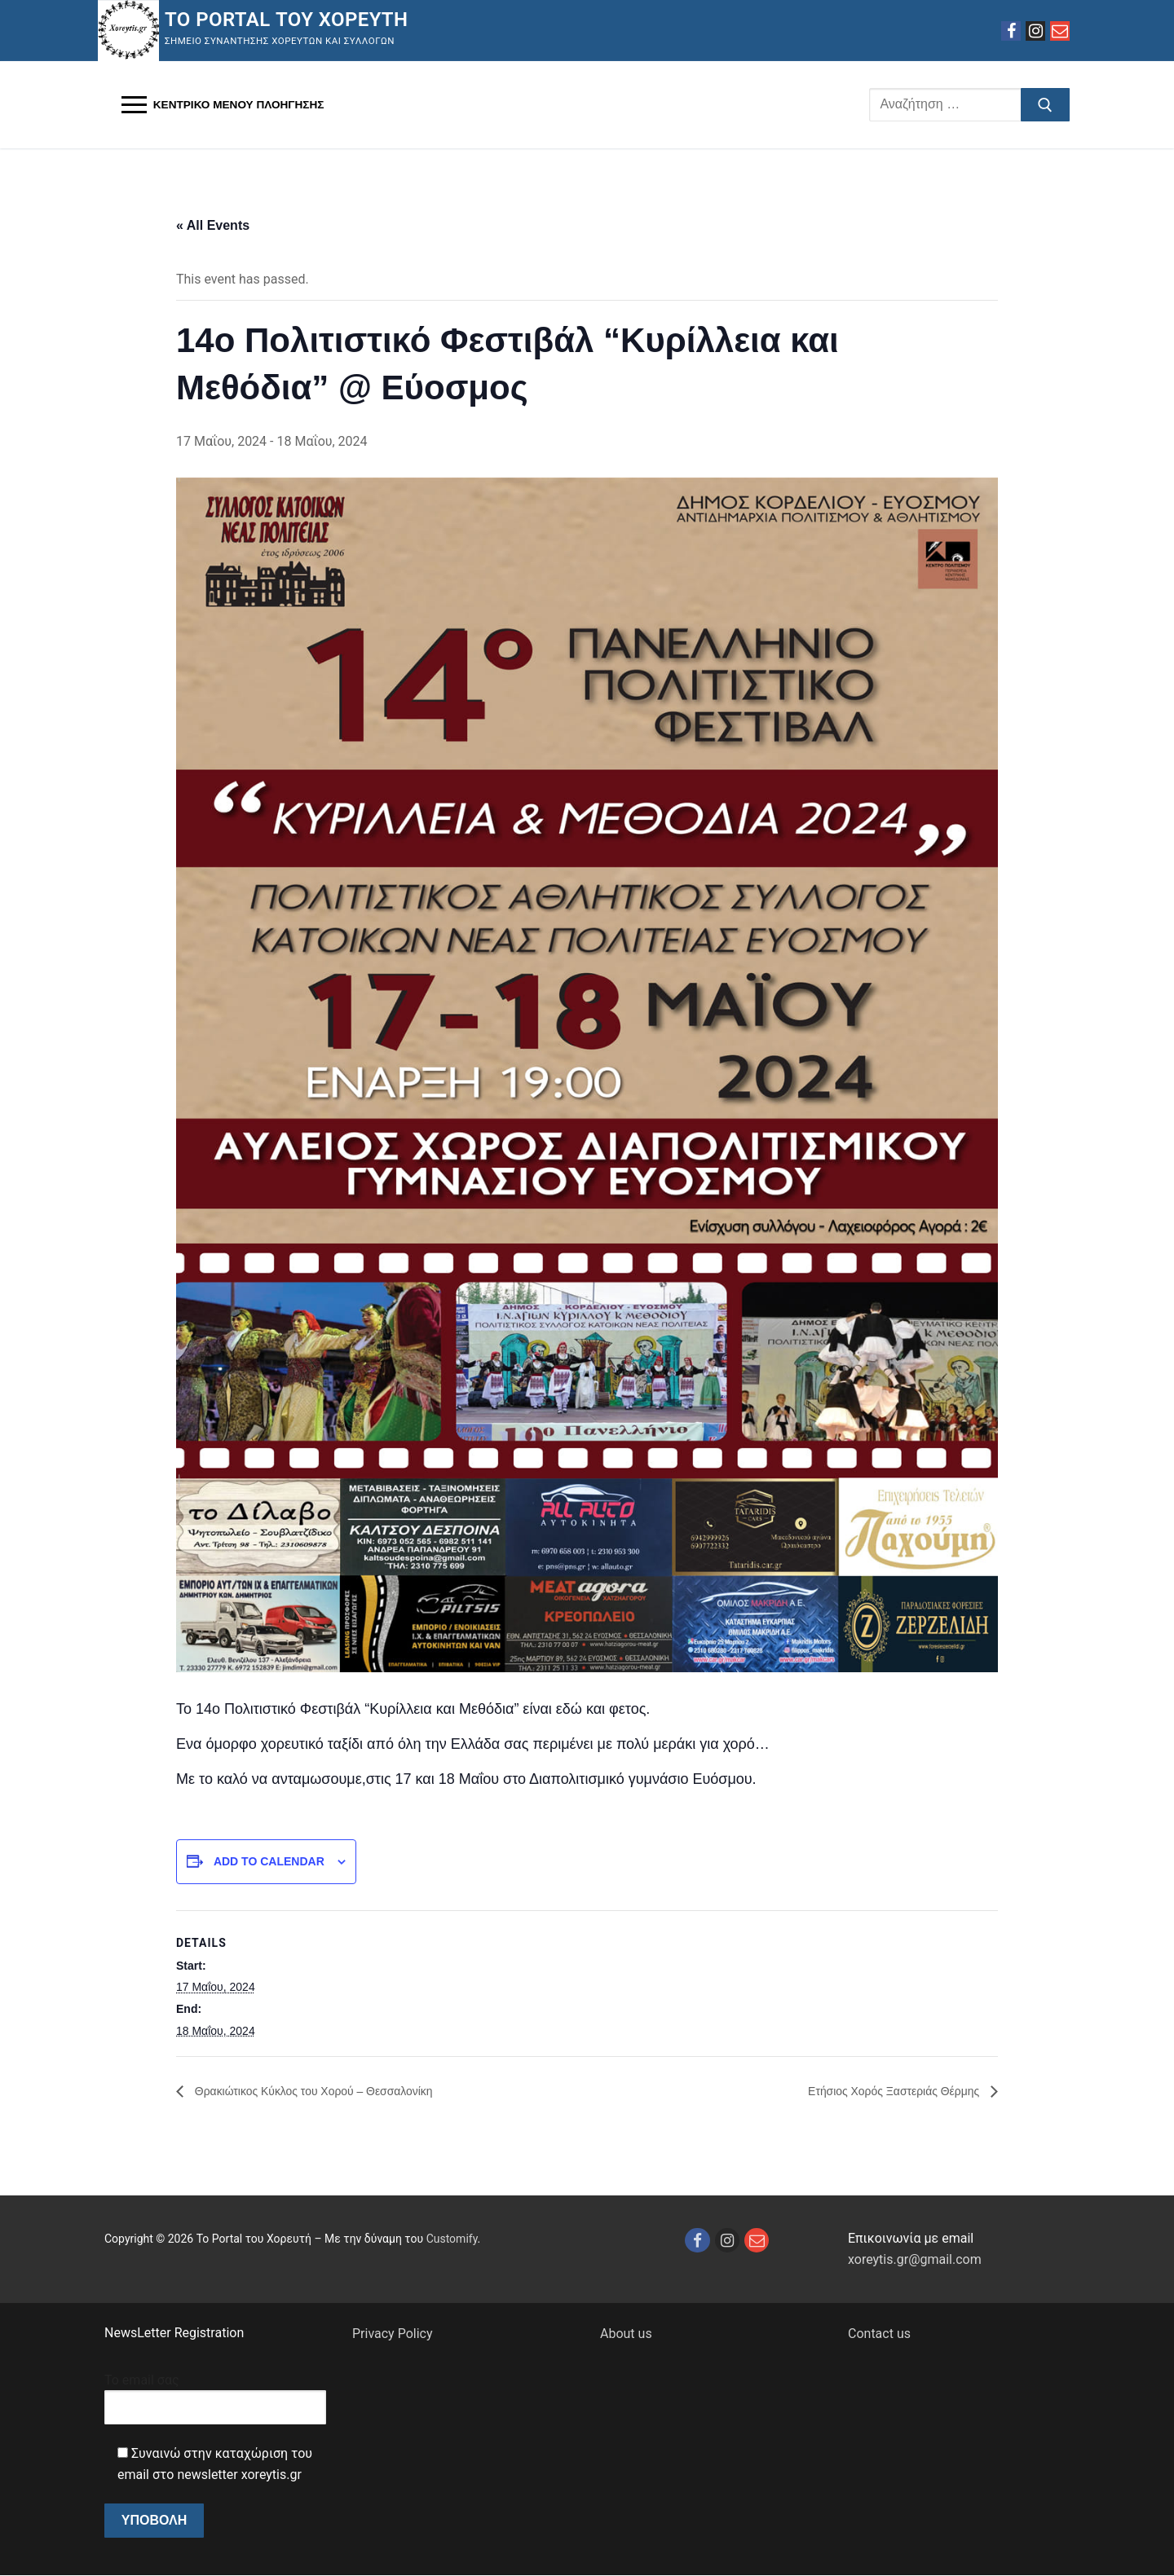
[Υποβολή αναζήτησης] (1045, 105)
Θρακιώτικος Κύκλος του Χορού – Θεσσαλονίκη (330, 2091)
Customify (452, 2239)
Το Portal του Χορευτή (286, 19)
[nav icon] (222, 105)
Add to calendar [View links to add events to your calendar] (269, 1861)
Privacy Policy (392, 2333)
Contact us (879, 2333)
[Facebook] (1011, 31)
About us (626, 2333)
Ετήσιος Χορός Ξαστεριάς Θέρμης (882, 2091)
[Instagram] (1035, 31)
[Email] (1060, 31)
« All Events (212, 225)
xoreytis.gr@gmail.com (915, 2260)
